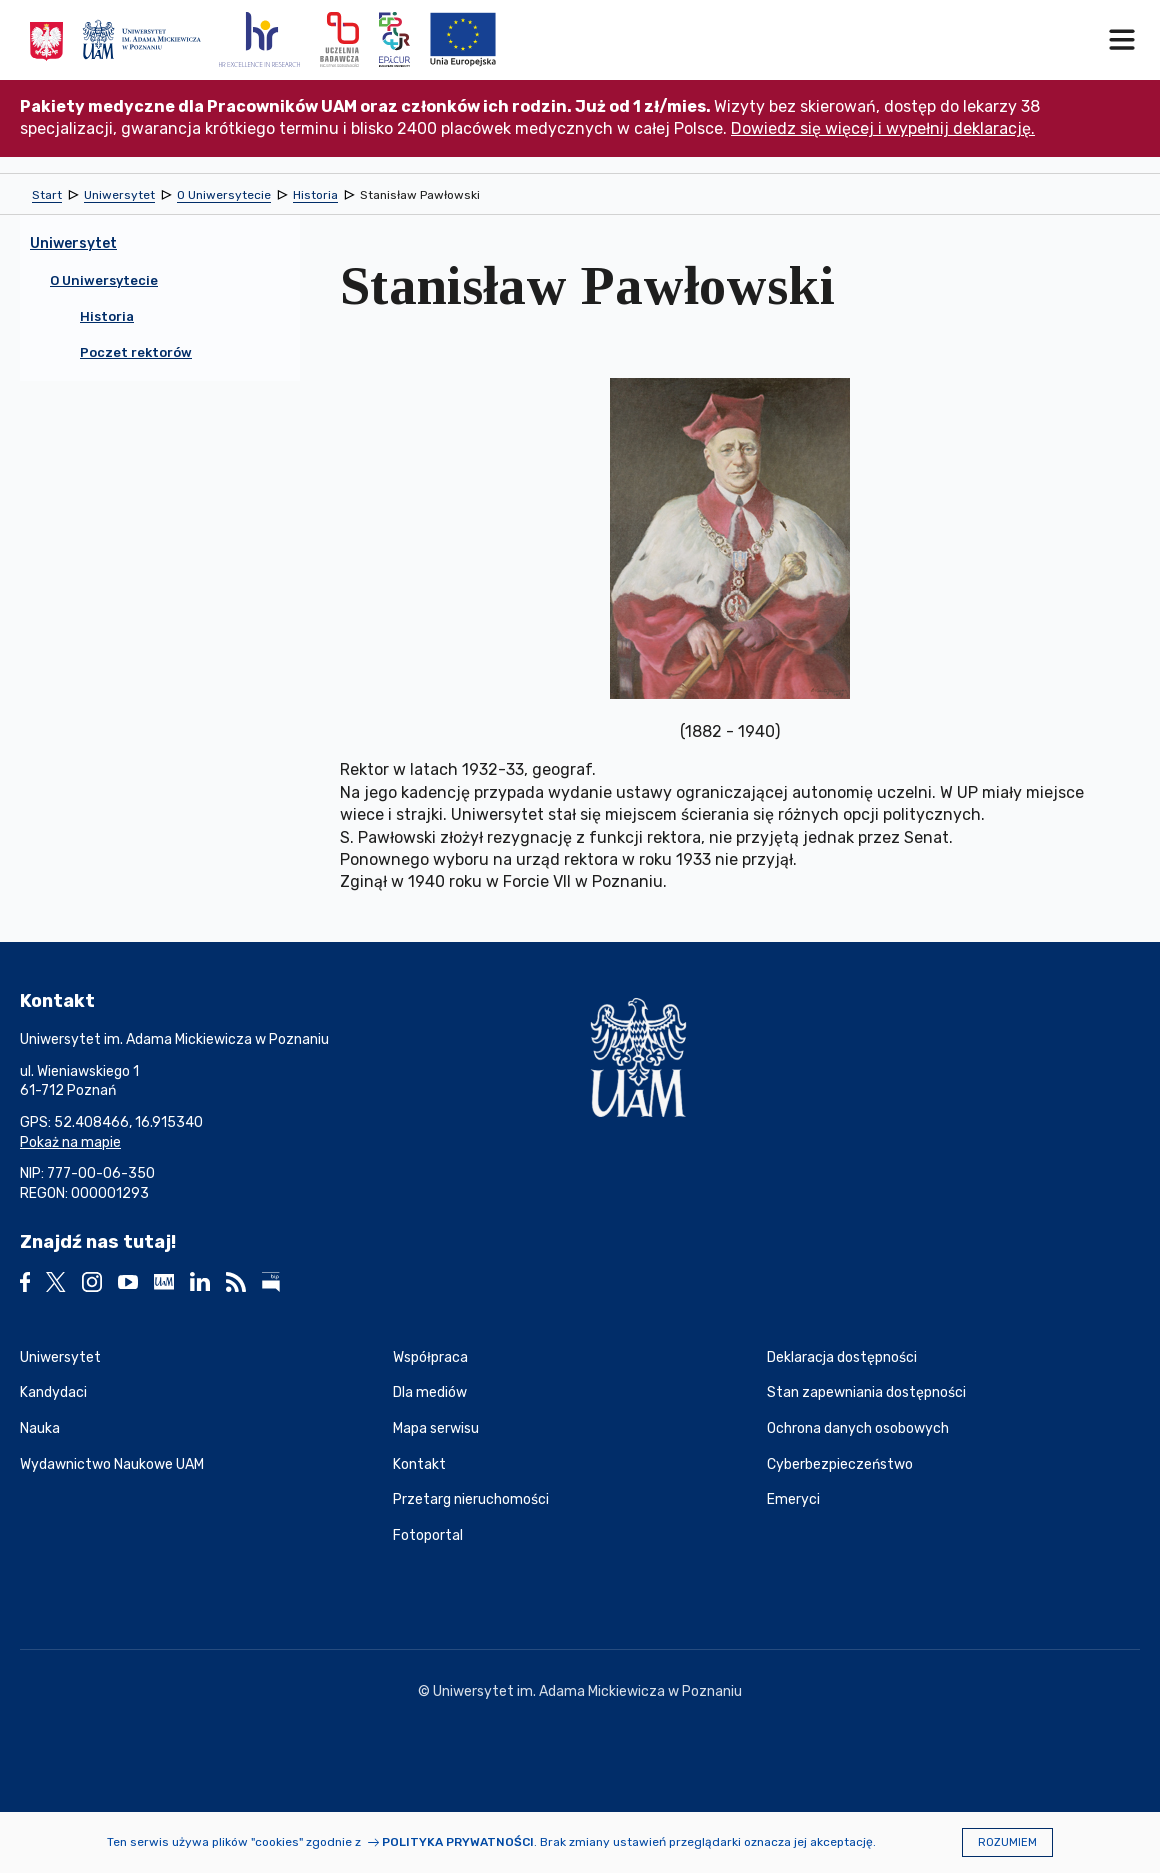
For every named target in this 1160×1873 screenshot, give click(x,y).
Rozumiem (1007, 1842)
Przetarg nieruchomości (471, 1499)
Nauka (40, 1428)
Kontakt (419, 1464)
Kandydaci (53, 1392)
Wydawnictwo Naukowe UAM (112, 1464)
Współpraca (430, 1357)
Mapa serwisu (436, 1428)
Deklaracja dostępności (842, 1357)
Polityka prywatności (458, 1842)
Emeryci (793, 1499)
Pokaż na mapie (70, 1142)
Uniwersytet (60, 1357)
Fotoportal (428, 1535)
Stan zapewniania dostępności (866, 1392)
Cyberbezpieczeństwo (840, 1464)
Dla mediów (430, 1392)
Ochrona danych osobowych (858, 1428)
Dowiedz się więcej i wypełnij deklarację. (883, 128)
